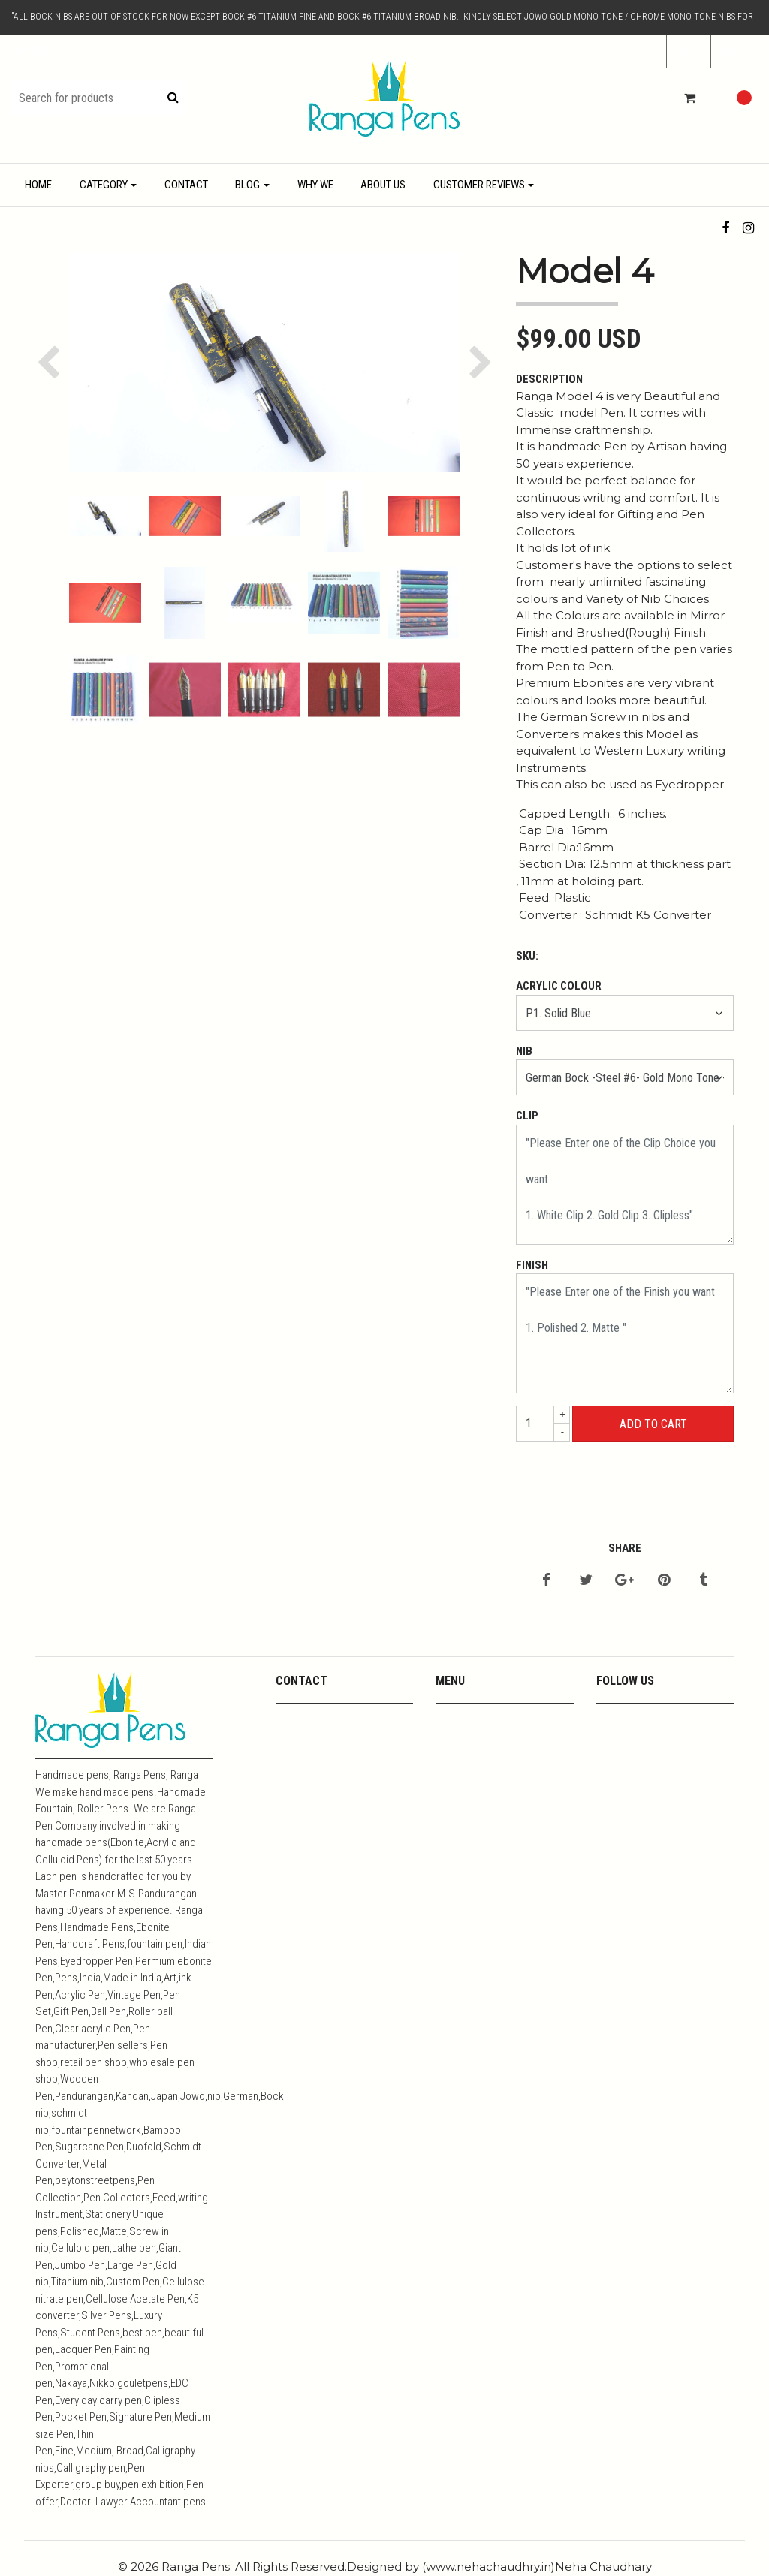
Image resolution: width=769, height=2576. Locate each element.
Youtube (455, 1738)
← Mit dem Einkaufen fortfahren (652, 1477)
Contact (186, 184)
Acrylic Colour (559, 986)
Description (549, 379)
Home (38, 184)
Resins (452, 1796)
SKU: (527, 956)
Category (104, 184)
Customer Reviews (479, 184)
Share (624, 1548)
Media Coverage (474, 1757)
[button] (734, 52)
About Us (383, 184)
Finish (532, 1265)
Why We (315, 184)
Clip (527, 1115)
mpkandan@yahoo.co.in (333, 1718)
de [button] (684, 51)
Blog (247, 184)
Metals (452, 1777)
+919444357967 (315, 1738)
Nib (524, 1051)
